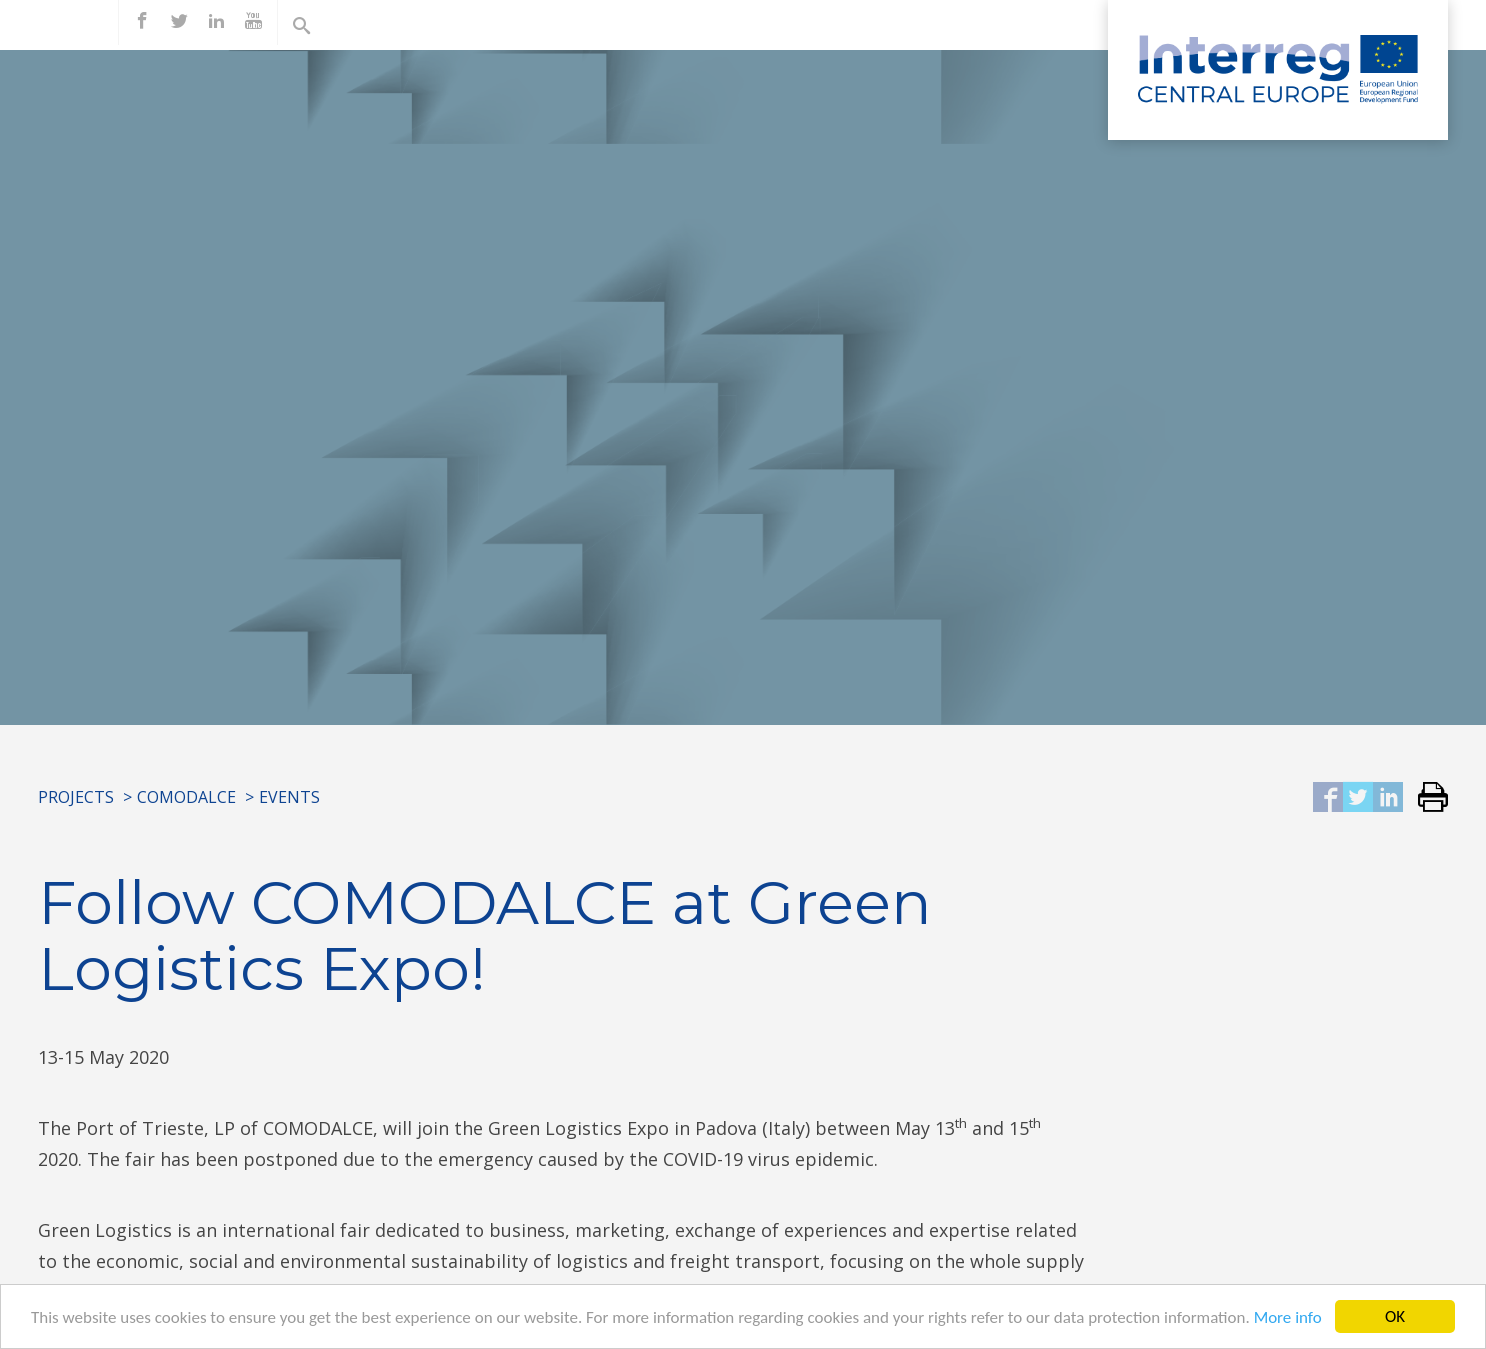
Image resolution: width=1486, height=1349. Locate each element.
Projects (76, 797)
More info (1288, 1318)
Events (289, 797)
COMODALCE (186, 797)
